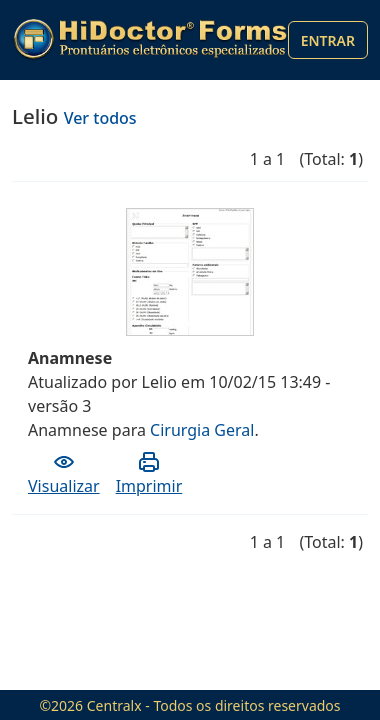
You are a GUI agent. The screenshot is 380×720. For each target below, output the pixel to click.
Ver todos (100, 118)
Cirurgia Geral (202, 430)
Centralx (114, 705)
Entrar (328, 40)
